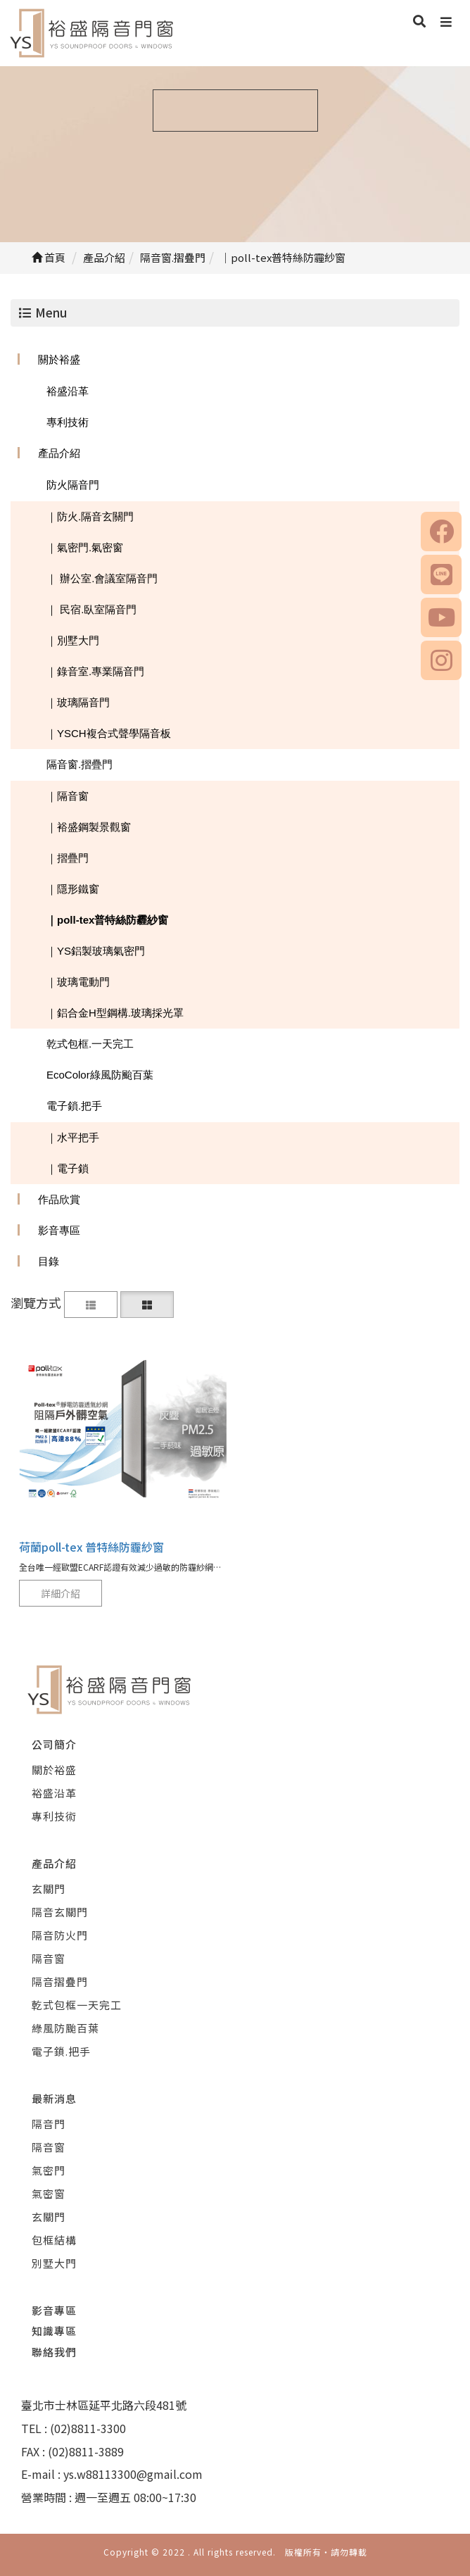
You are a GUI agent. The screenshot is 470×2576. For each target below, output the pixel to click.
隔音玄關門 (60, 1911)
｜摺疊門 (67, 858)
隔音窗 (48, 1958)
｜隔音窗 (67, 796)
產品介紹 (59, 453)
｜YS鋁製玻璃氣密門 (95, 951)
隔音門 (48, 2123)
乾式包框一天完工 (77, 2004)
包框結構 (54, 2239)
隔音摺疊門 (60, 1981)
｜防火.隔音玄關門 (90, 516)
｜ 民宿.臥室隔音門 (91, 609)
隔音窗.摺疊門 (79, 764)
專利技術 (67, 422)
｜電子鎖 (67, 1168)
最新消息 (54, 2098)
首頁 (48, 257)
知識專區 (54, 2330)
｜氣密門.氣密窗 (84, 547)
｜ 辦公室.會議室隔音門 (102, 578)
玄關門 (48, 1888)
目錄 (48, 1261)
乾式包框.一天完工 (90, 1044)
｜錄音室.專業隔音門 (95, 671)
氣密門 (48, 2170)
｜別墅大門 (72, 640)
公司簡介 (54, 1744)
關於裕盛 (59, 359)
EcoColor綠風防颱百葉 (99, 1075)
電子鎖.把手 (74, 1106)
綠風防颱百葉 (65, 2028)
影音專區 (59, 1230)
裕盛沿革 (67, 391)
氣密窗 (48, 2193)
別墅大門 (54, 2263)
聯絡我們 (54, 2351)
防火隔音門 (72, 485)
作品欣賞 (59, 1199)
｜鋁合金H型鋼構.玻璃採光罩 (115, 1013)
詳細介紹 (60, 1593)
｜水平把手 (72, 1137)
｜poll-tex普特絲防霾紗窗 (107, 920)
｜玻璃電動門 (78, 982)
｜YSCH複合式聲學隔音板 (108, 733)
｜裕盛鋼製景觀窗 (88, 827)
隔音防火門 (60, 1935)
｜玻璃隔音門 (78, 702)
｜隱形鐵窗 (72, 889)
